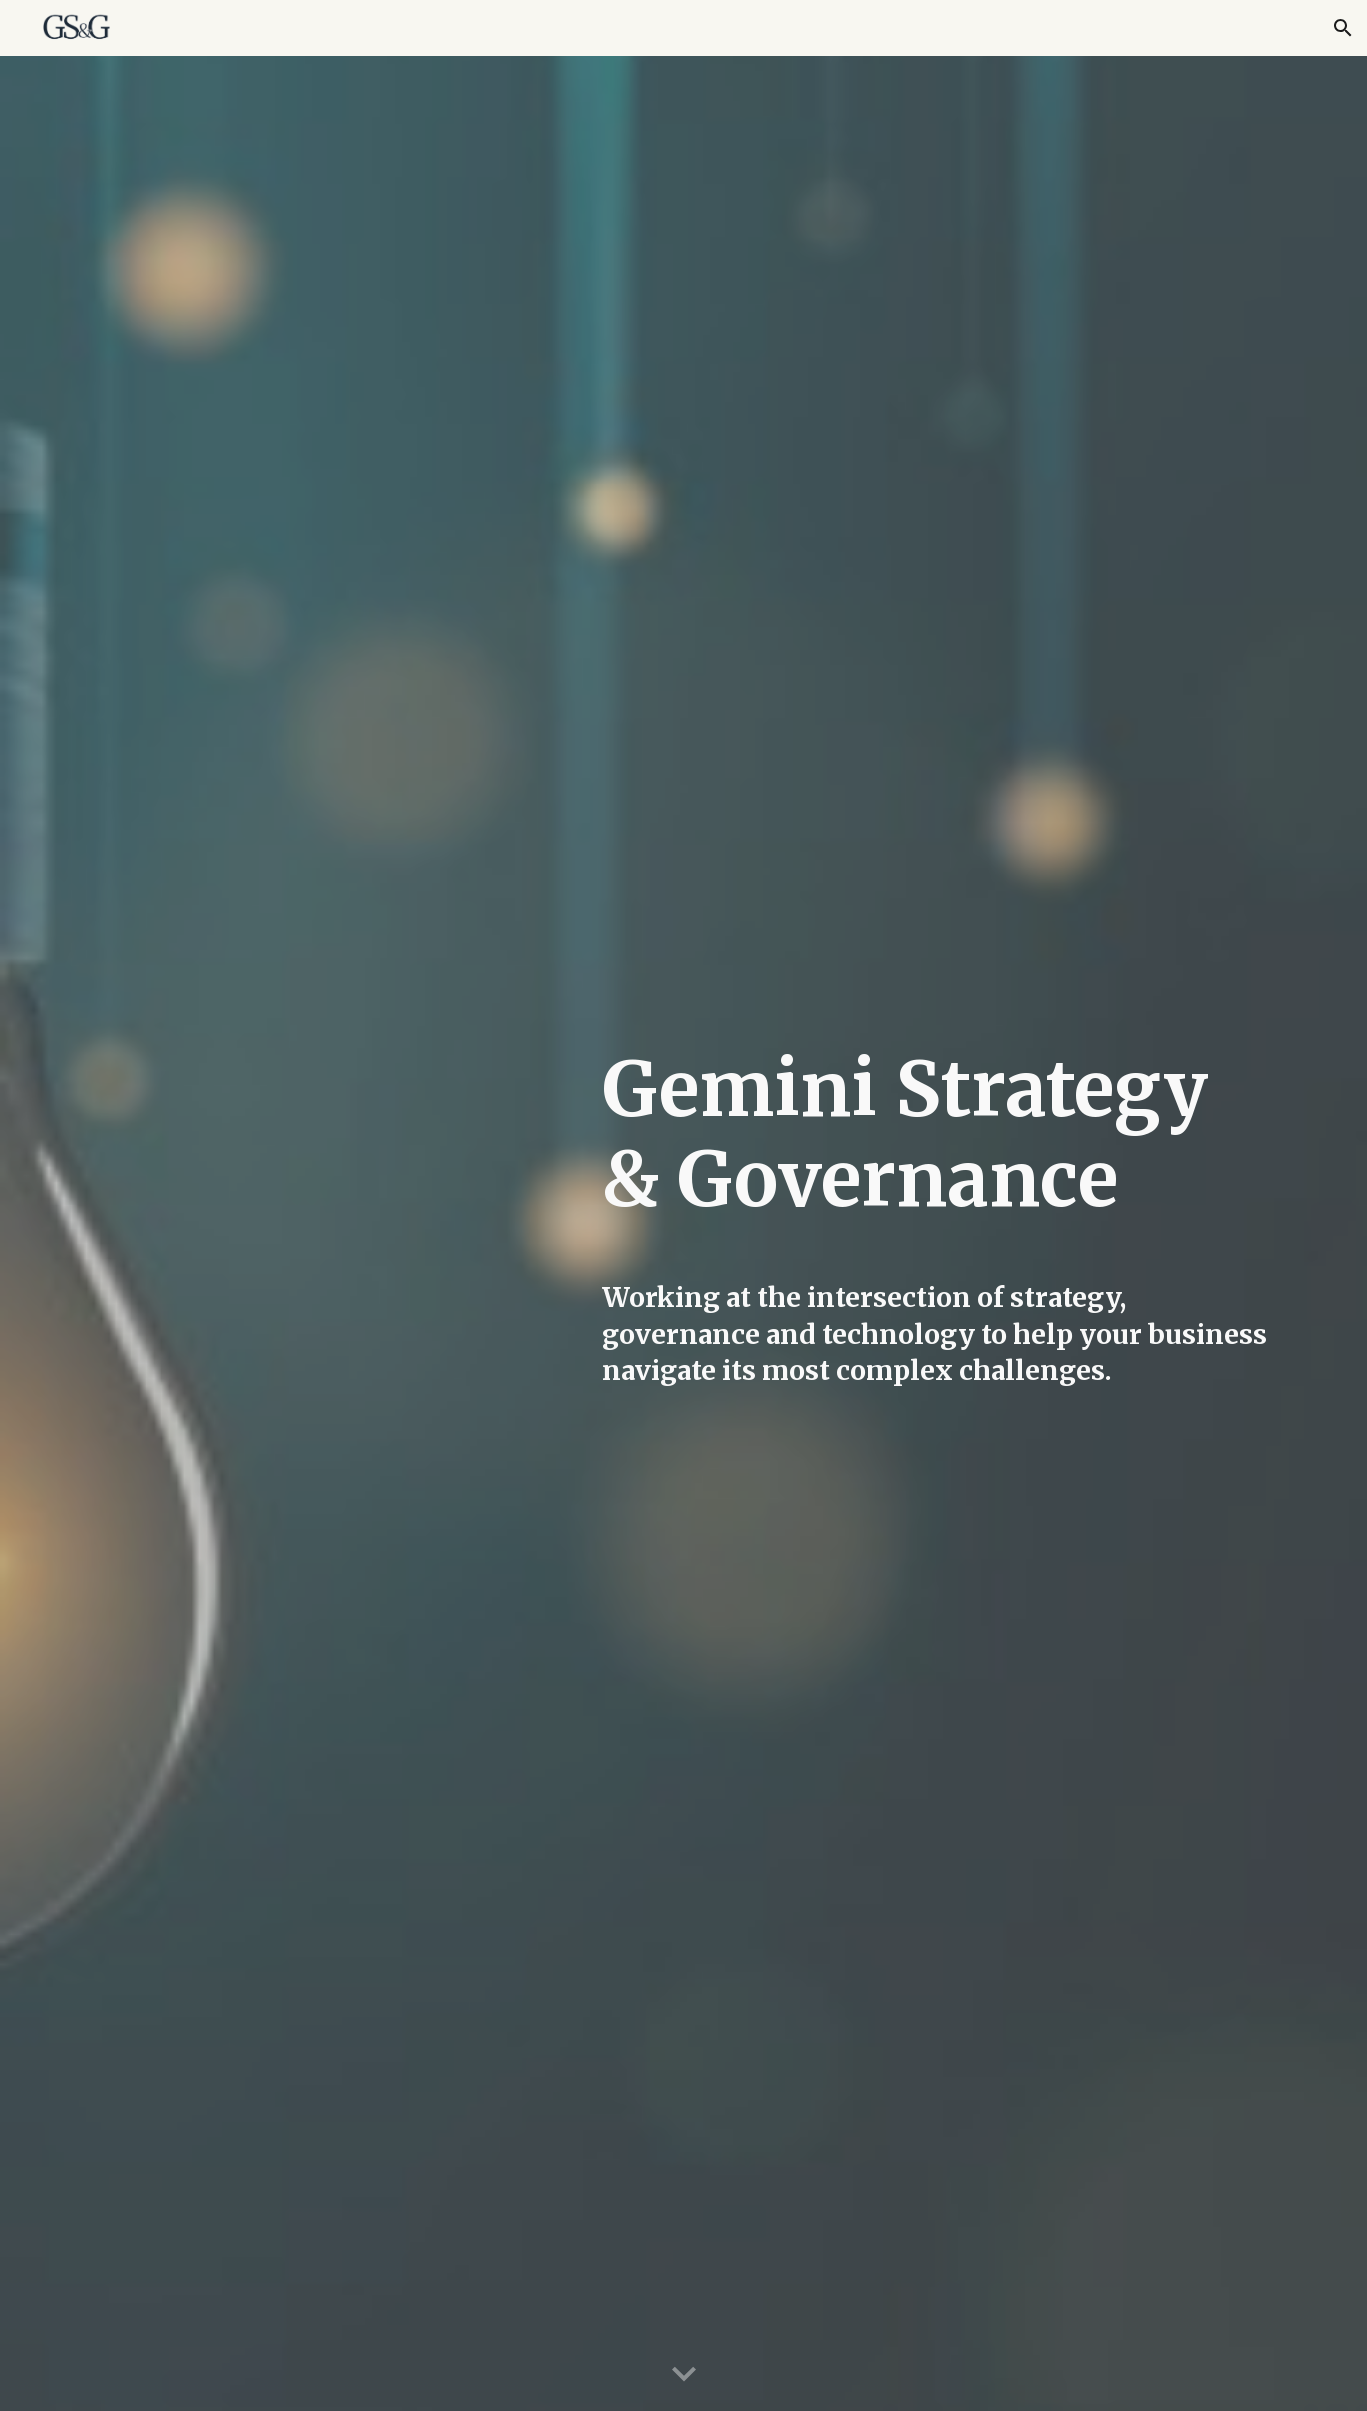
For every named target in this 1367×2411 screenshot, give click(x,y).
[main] (935, 1150)
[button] (1343, 28)
